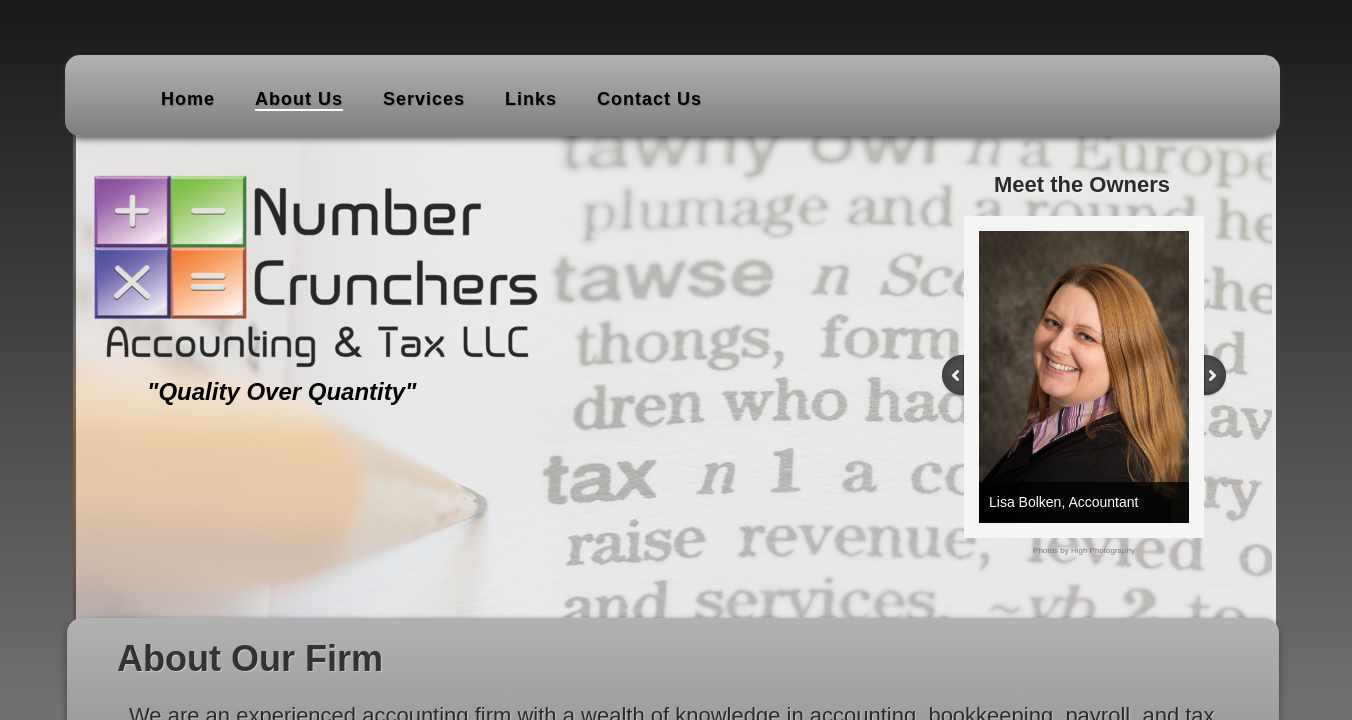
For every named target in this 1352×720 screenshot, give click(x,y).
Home (188, 99)
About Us (299, 99)
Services (424, 99)
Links (531, 99)
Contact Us (649, 99)
